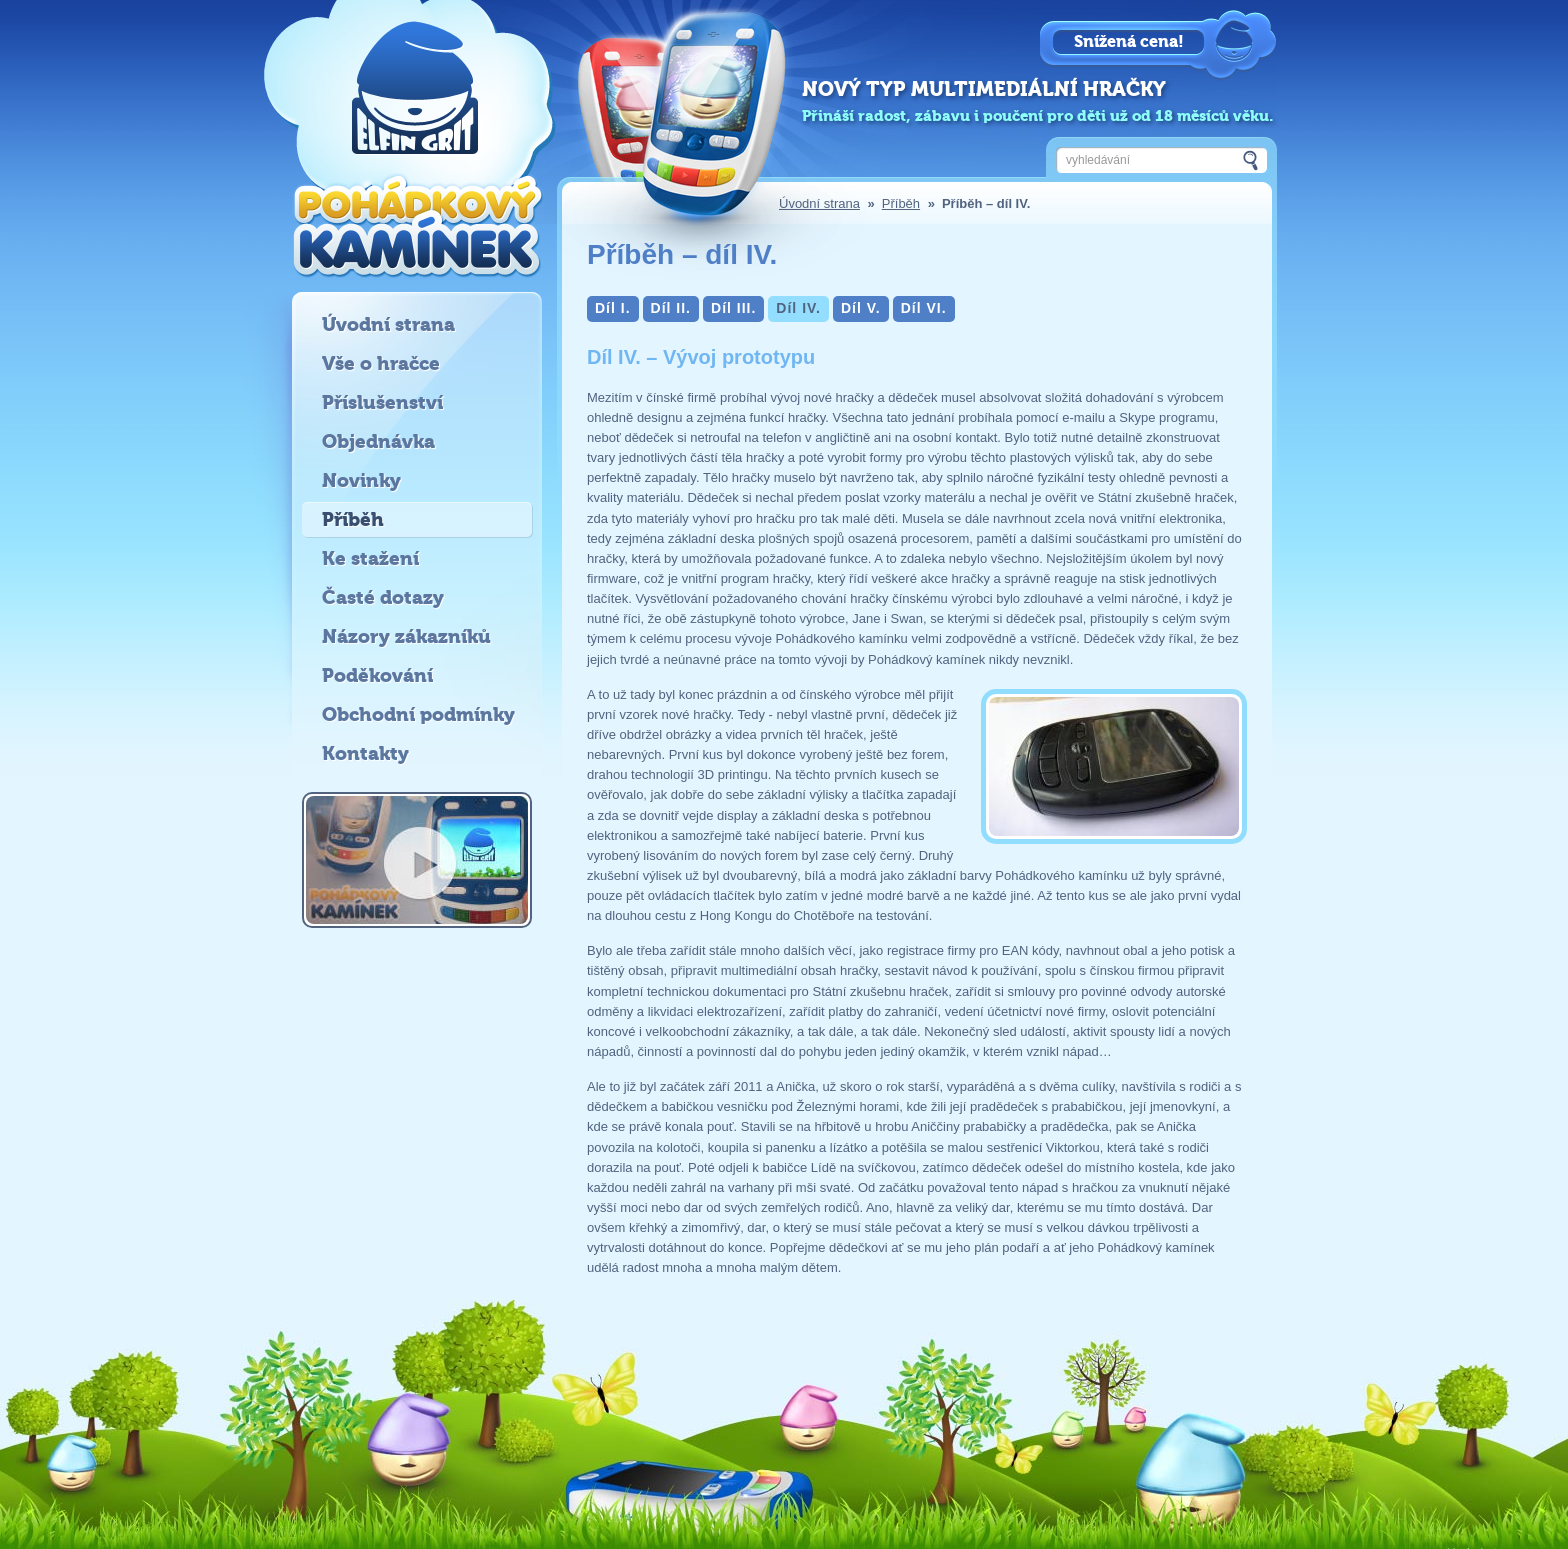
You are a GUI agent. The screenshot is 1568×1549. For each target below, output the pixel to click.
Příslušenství (382, 402)
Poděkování (377, 675)
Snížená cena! (1129, 41)
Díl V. (861, 308)
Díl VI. (924, 308)
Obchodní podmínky (418, 714)
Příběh (901, 203)
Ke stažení (370, 558)
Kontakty (365, 753)
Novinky (361, 480)
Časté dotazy (383, 597)
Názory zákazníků (406, 636)
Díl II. (671, 308)
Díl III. (733, 308)
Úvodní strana (819, 203)
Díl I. (613, 308)
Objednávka (378, 441)
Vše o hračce (381, 363)
